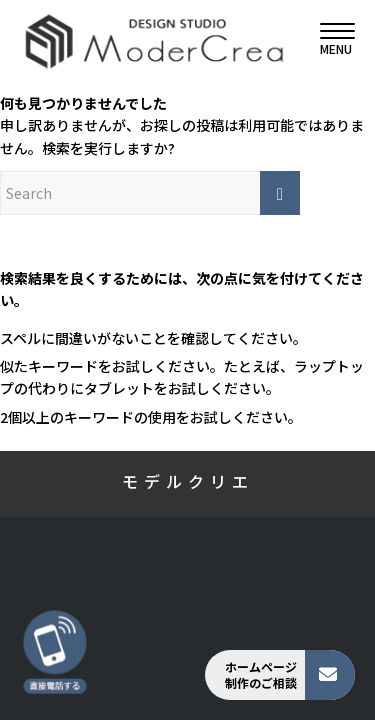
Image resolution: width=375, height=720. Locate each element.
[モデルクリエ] (154, 40)
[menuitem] (327, 40)
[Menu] (327, 40)
